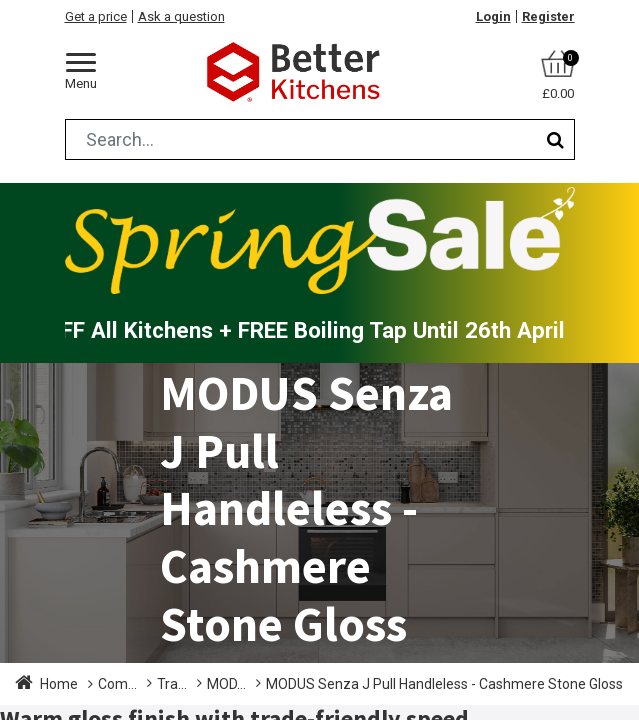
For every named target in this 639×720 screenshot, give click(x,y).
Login (493, 16)
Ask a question (181, 16)
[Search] (555, 139)
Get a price (96, 16)
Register (548, 16)
